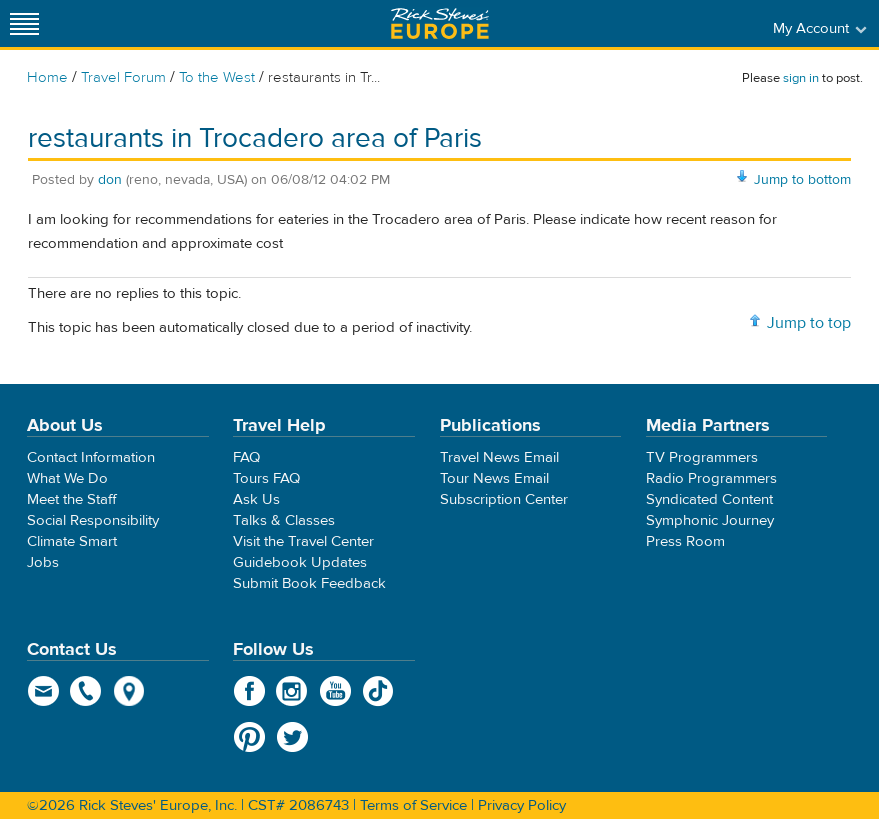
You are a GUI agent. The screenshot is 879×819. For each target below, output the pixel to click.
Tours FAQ (266, 478)
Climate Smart (72, 541)
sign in (801, 78)
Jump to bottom (802, 180)
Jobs (43, 562)
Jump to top (809, 323)
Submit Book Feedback (309, 583)
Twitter (292, 737)
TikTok (378, 691)
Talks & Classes (284, 520)
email (43, 691)
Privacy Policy (522, 805)
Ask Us (256, 499)
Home (47, 77)
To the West (217, 77)
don (110, 180)
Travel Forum (123, 77)
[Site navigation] (25, 23)
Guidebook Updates (300, 562)
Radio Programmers (711, 478)
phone (86, 691)
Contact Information (91, 457)
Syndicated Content (709, 499)
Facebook (249, 691)
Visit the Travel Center (303, 541)
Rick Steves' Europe (440, 23)
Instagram (292, 691)
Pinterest (249, 737)
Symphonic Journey (710, 520)
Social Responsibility (93, 520)
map (129, 691)
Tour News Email (494, 478)
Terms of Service (413, 805)
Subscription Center (504, 499)
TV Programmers (702, 457)
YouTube (335, 691)
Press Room (685, 541)
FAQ (246, 457)
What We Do (67, 478)
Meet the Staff (72, 499)
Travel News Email (499, 457)
